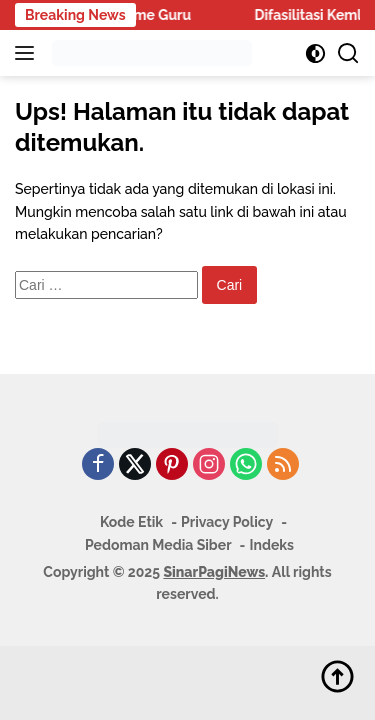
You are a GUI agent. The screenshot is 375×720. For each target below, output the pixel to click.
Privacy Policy (227, 522)
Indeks (271, 545)
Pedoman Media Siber (158, 545)
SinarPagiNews (214, 572)
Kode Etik (131, 522)
